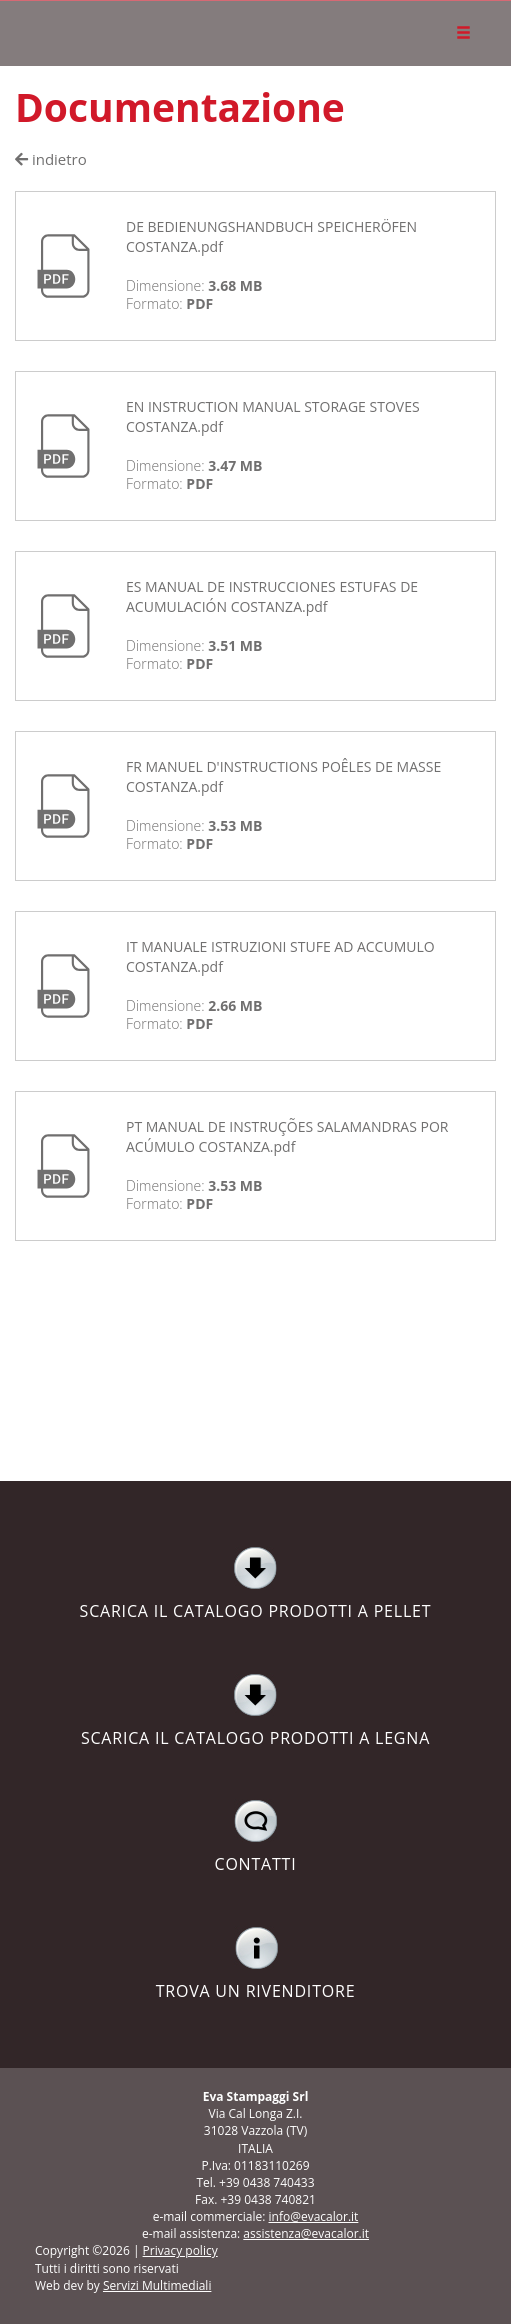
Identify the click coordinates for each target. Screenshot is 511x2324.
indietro (51, 159)
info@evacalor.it (314, 2216)
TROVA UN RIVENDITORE (255, 1964)
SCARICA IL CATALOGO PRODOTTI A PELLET (255, 1584)
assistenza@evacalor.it (306, 2233)
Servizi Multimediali (157, 2285)
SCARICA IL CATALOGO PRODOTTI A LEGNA (255, 1711)
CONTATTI (255, 1837)
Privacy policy (180, 2250)
